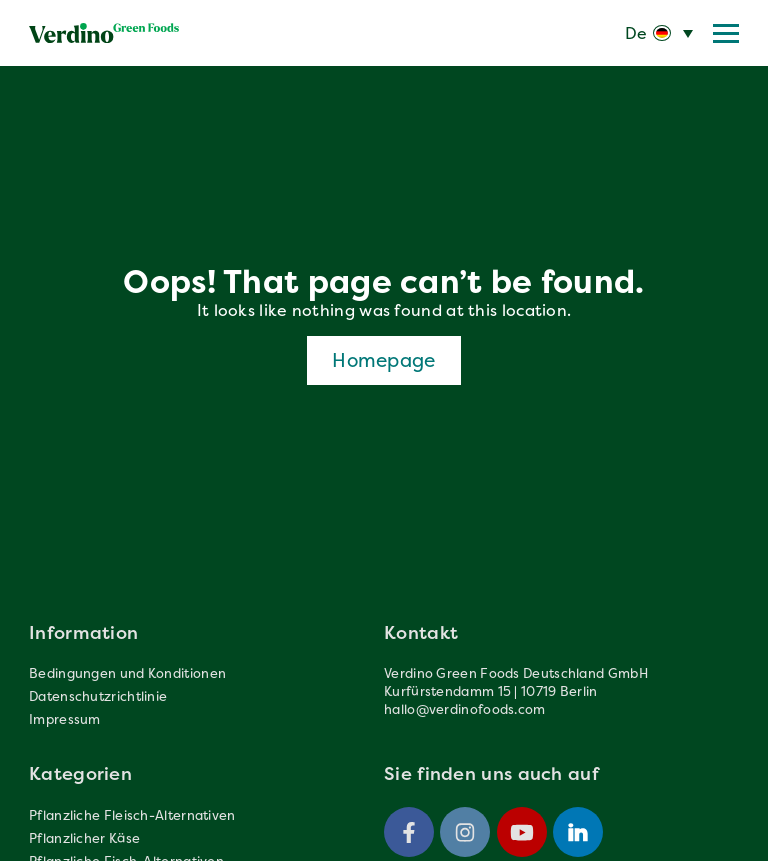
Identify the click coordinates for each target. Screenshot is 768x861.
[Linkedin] (578, 832)
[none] (659, 33)
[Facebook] (409, 832)
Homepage (383, 360)
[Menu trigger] (726, 33)
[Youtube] (522, 832)
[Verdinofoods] (104, 33)
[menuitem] (659, 33)
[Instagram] (465, 832)
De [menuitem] (636, 33)
